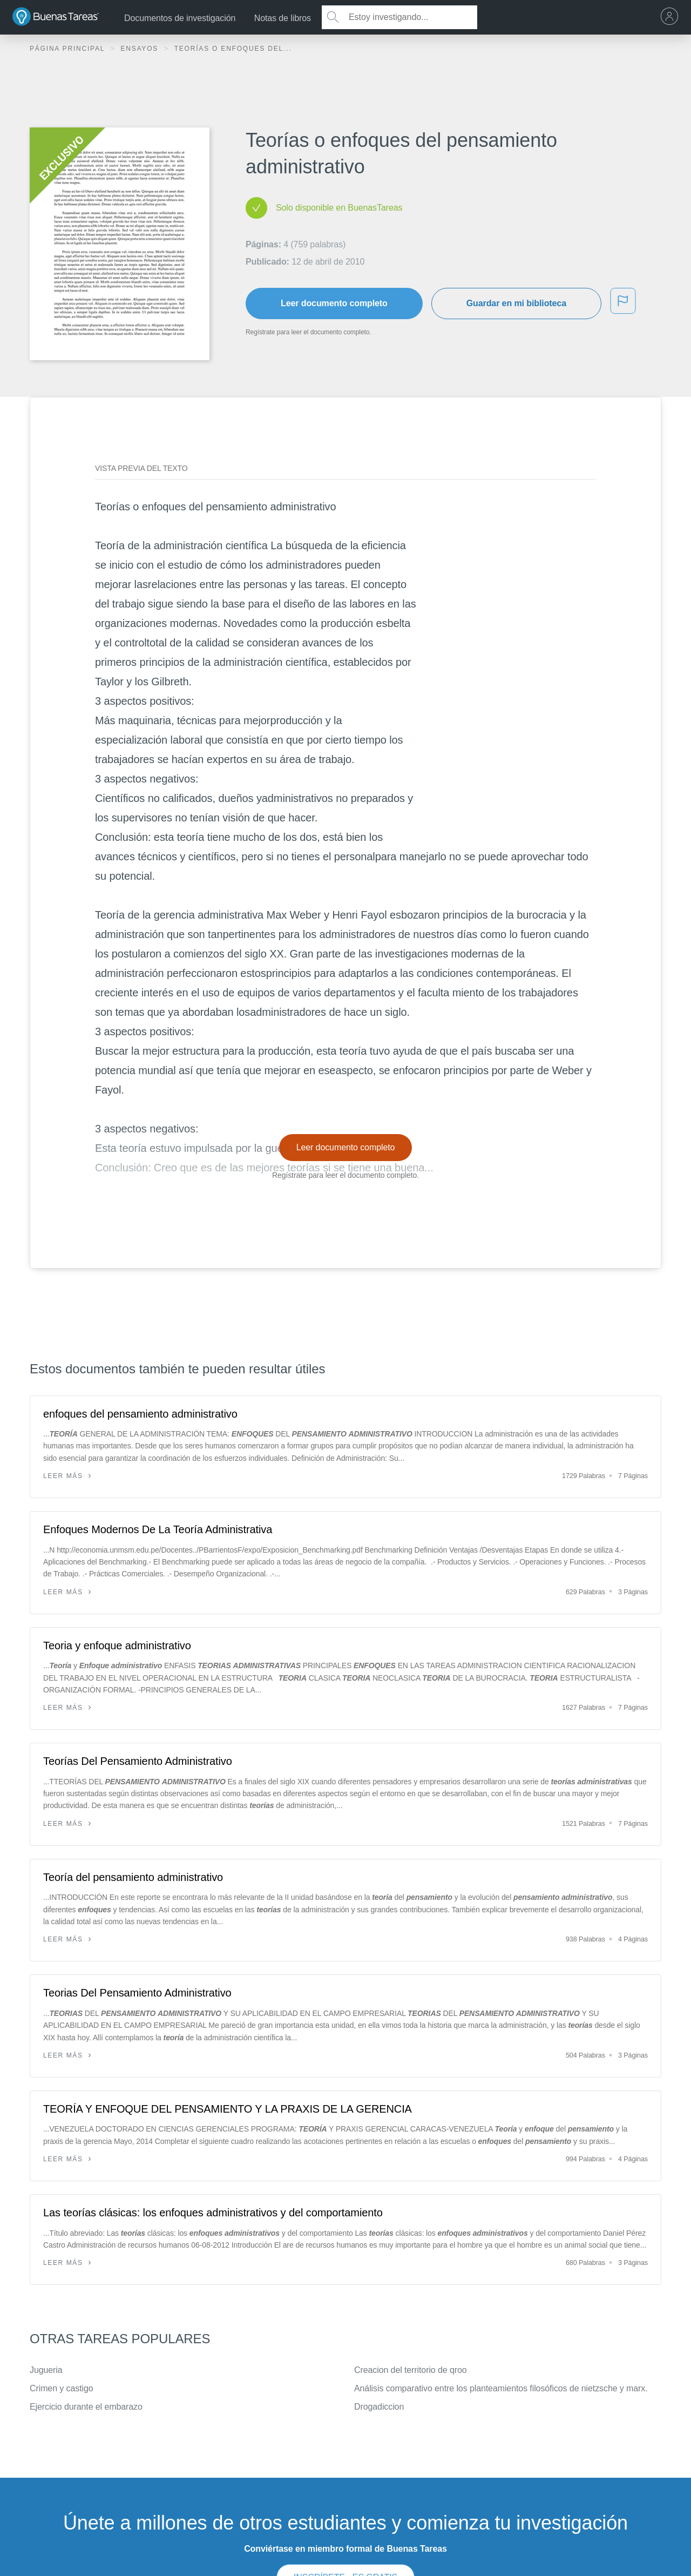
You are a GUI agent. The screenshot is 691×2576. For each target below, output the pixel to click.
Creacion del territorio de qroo (410, 2370)
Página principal (68, 48)
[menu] (672, 17)
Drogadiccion (379, 2406)
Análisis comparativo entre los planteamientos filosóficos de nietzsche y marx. (501, 2388)
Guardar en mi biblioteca (516, 303)
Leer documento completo (334, 303)
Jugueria (46, 2370)
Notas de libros (282, 18)
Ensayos (140, 48)
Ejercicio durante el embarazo (86, 2406)
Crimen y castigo (61, 2388)
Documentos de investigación (179, 18)
